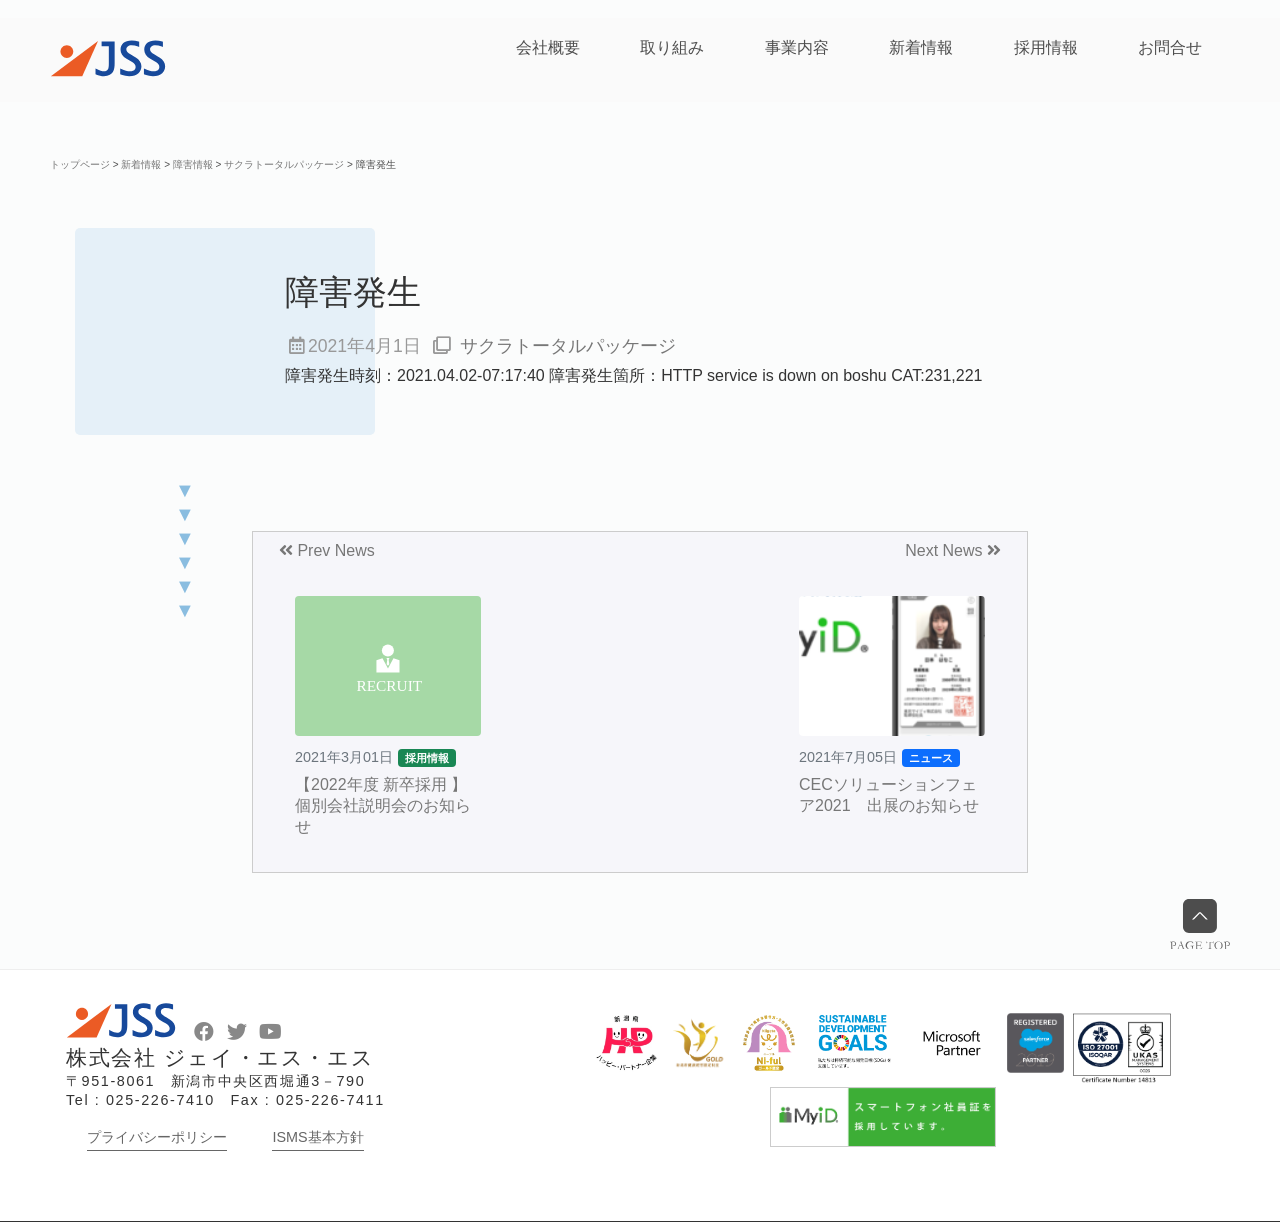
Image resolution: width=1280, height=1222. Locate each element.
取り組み (672, 47)
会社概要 (548, 47)
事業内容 (797, 47)
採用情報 (1046, 47)
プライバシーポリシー (157, 1137)
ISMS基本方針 (317, 1137)
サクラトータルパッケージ (568, 346)
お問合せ (1170, 47)
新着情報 (921, 47)
